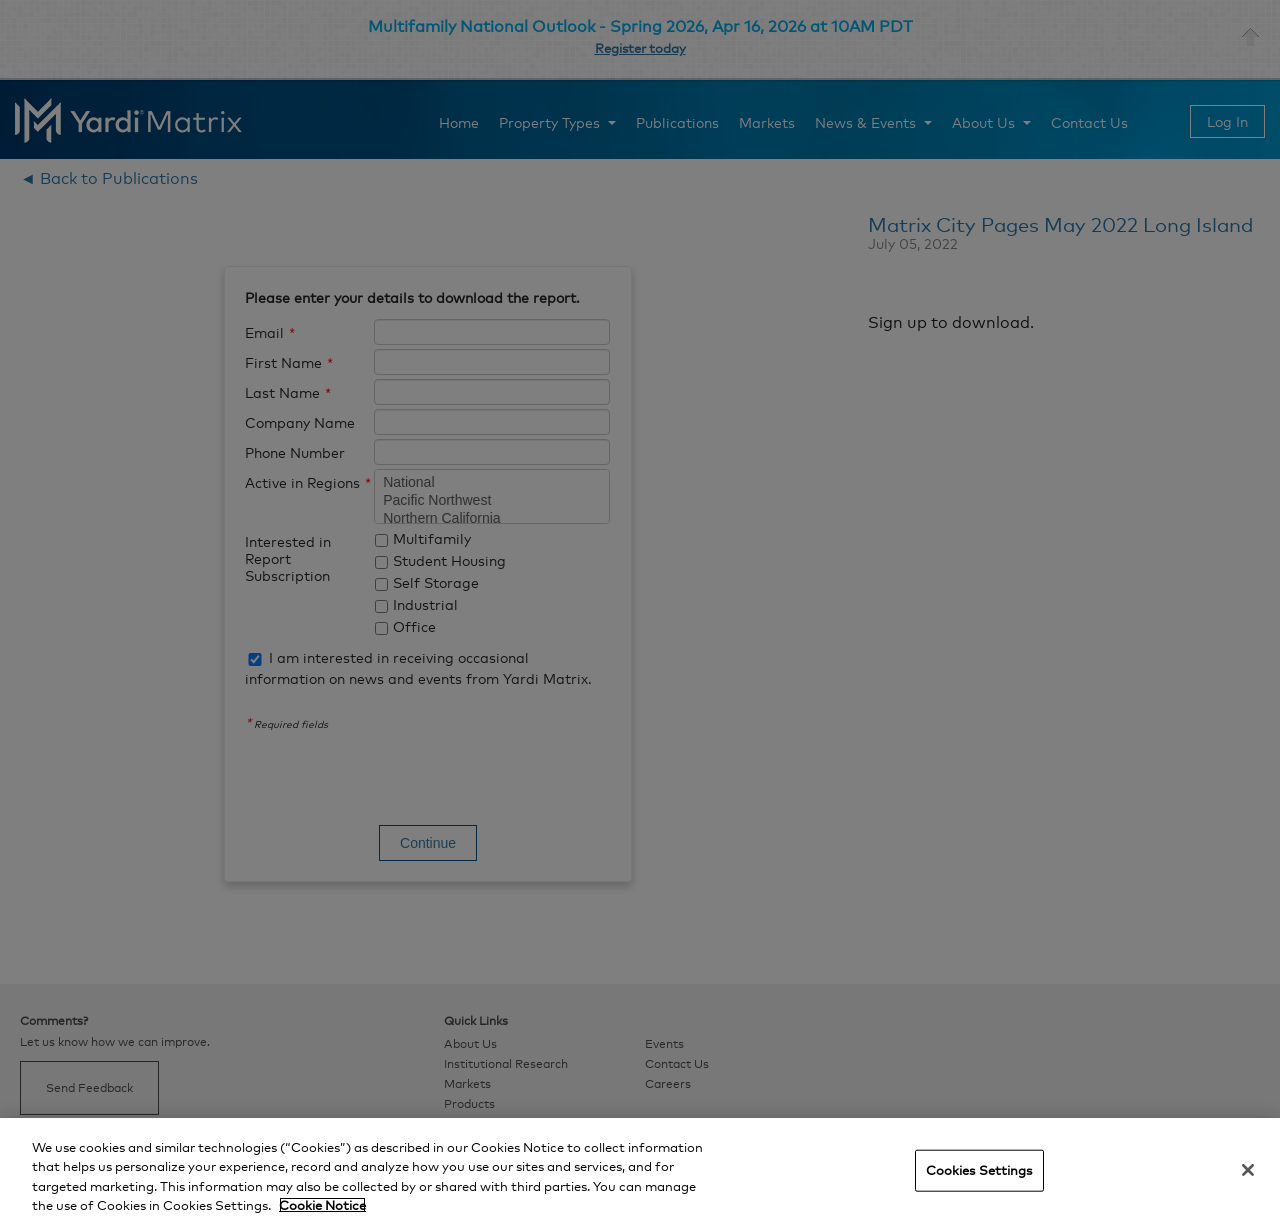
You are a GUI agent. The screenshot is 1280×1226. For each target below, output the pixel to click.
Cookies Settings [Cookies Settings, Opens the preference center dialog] (979, 1170)
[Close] (1248, 1170)
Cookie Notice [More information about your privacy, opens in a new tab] (322, 1205)
